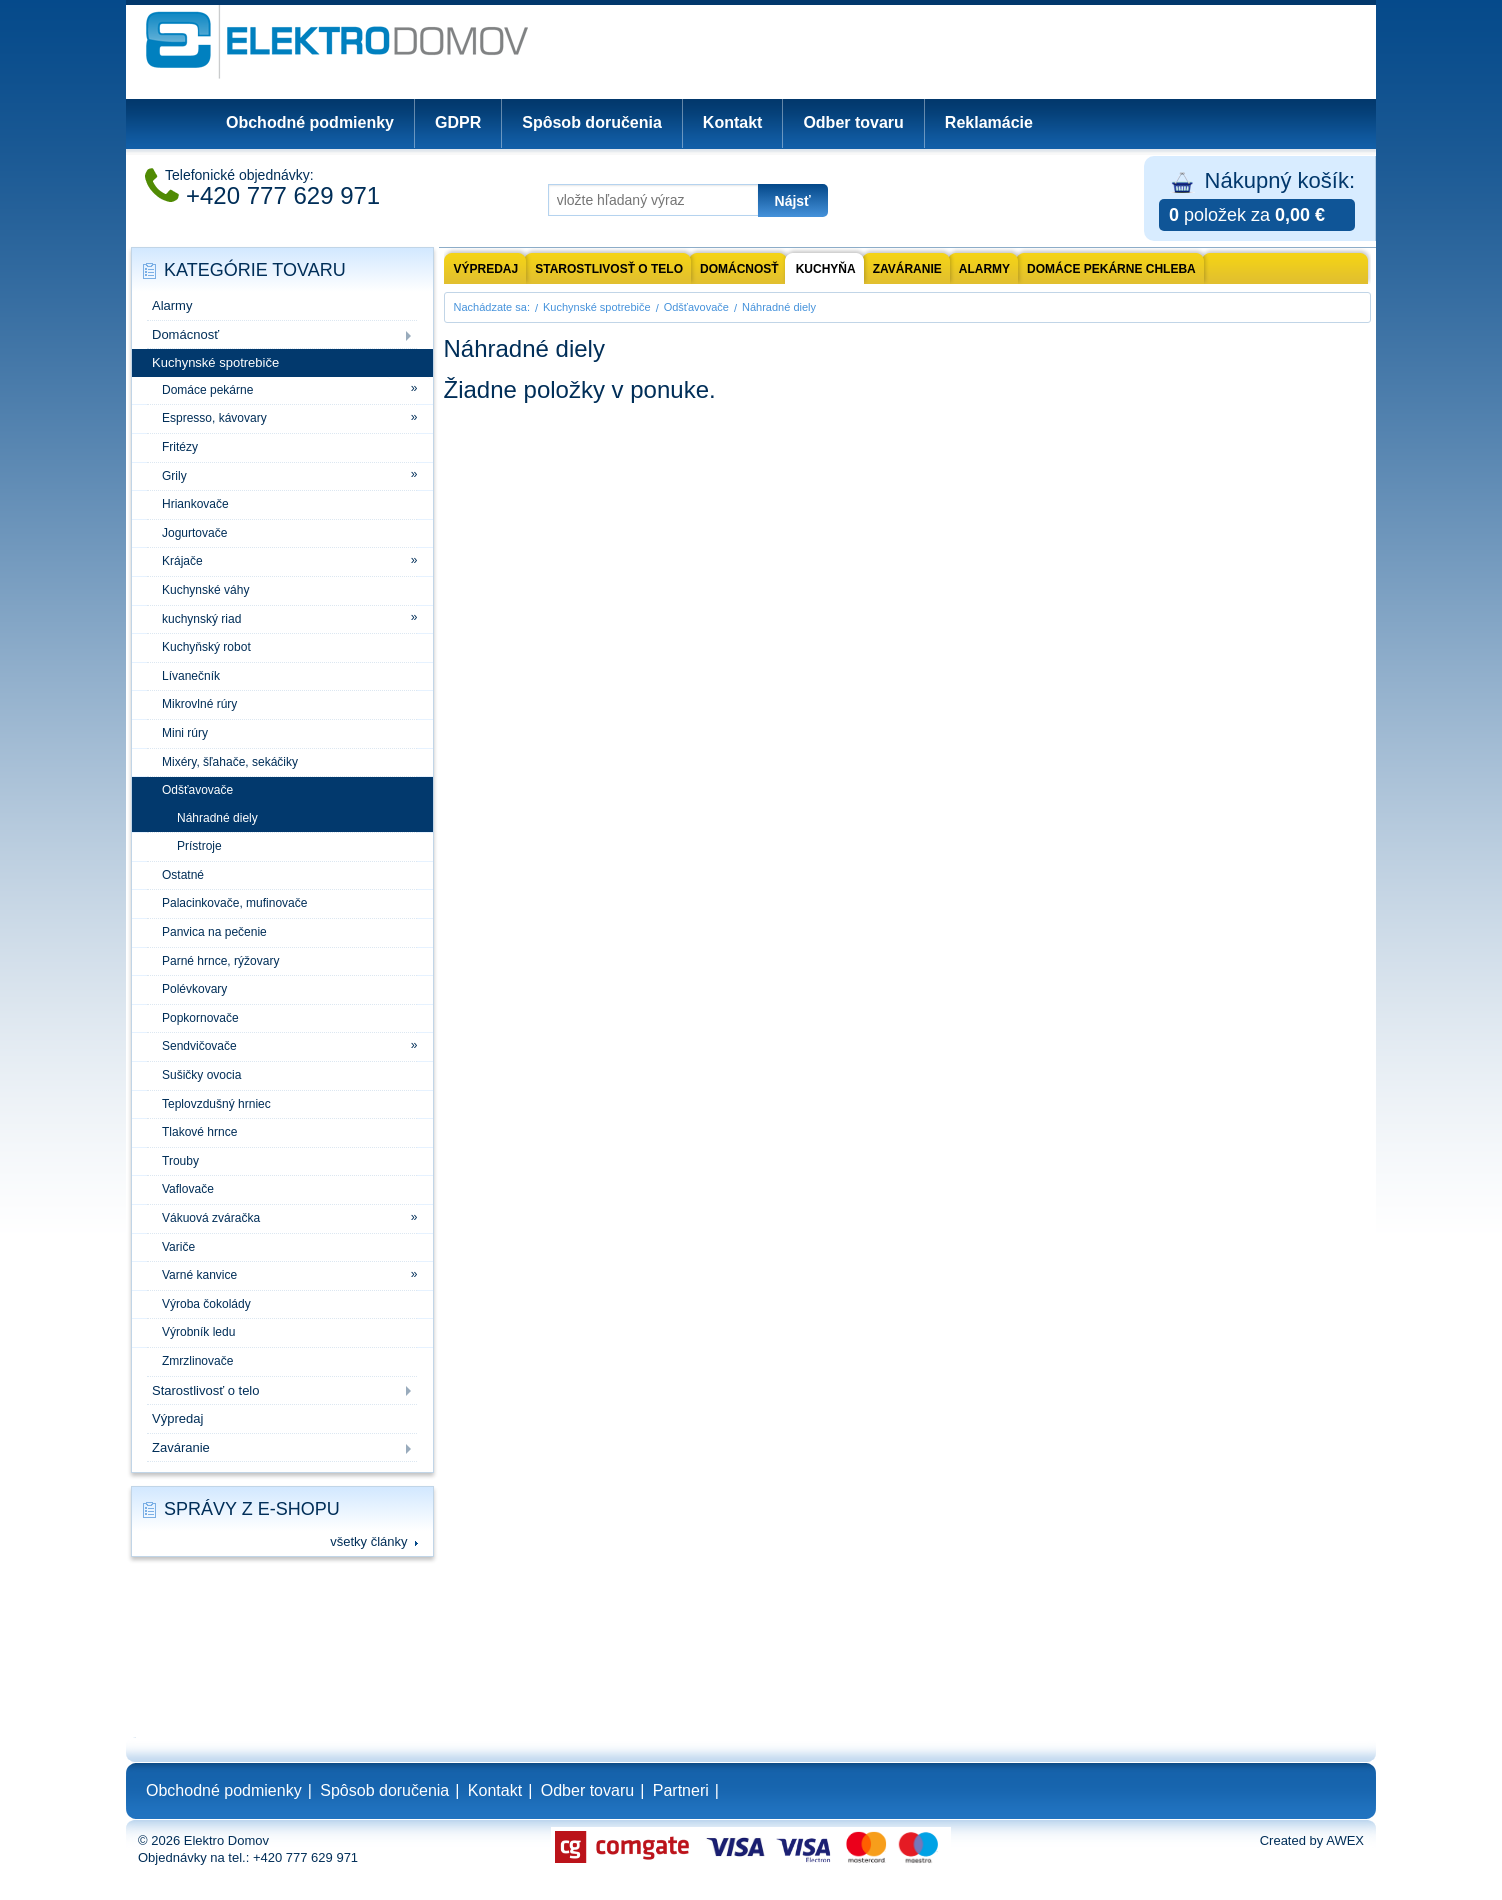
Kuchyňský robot (206, 647)
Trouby (180, 1161)
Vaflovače (188, 1189)
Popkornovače (200, 1018)
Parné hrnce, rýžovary (220, 961)
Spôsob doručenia (592, 122)
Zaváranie (181, 1447)
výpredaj (486, 269)
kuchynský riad (201, 619)
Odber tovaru (853, 122)
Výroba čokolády (206, 1304)
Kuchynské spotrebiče (215, 362)
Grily (174, 476)
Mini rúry (185, 733)
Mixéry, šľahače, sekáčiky (230, 762)
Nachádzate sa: (492, 307)
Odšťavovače (197, 790)
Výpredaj (177, 1418)
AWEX (1345, 1840)
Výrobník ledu (198, 1332)
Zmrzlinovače (197, 1361)
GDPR (458, 122)
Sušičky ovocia (201, 1075)
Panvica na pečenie (214, 932)
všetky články (368, 1541)
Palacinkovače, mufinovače (234, 903)
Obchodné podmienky (310, 122)
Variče (178, 1247)
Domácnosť (185, 334)
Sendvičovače (199, 1046)
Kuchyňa (826, 269)
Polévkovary (194, 989)
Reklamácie (989, 122)
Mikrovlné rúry (199, 704)
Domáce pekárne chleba (1111, 269)
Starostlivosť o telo (205, 1390)
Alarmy (172, 305)
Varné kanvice (199, 1275)
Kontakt (733, 122)
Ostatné (183, 875)
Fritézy (180, 447)
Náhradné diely (217, 818)
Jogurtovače (194, 533)
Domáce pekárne (207, 390)
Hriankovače (195, 504)
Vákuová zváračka (211, 1218)
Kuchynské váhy (205, 590)
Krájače (182, 561)
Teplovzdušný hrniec (216, 1104)
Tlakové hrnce (199, 1132)
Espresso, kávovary (214, 418)
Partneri (681, 1790)
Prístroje (199, 846)
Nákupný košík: (1257, 199)
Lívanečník (191, 676)
